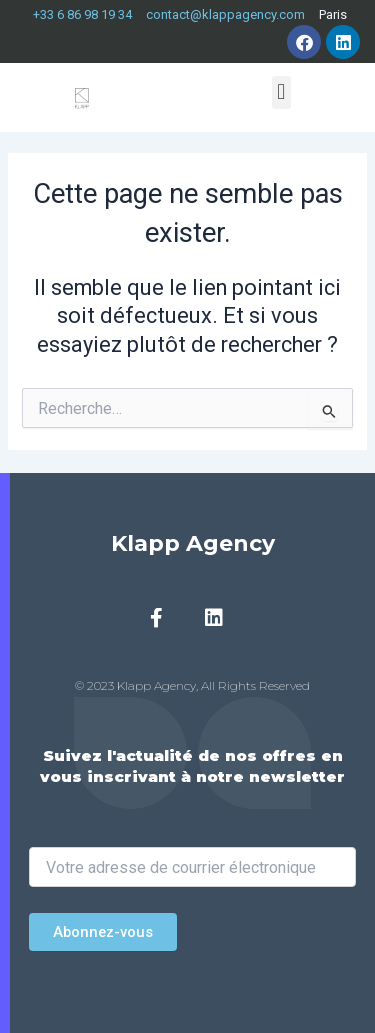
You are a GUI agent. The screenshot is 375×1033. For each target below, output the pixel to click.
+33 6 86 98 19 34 (82, 14)
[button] (281, 92)
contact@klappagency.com (225, 14)
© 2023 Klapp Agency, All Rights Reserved (192, 685)
